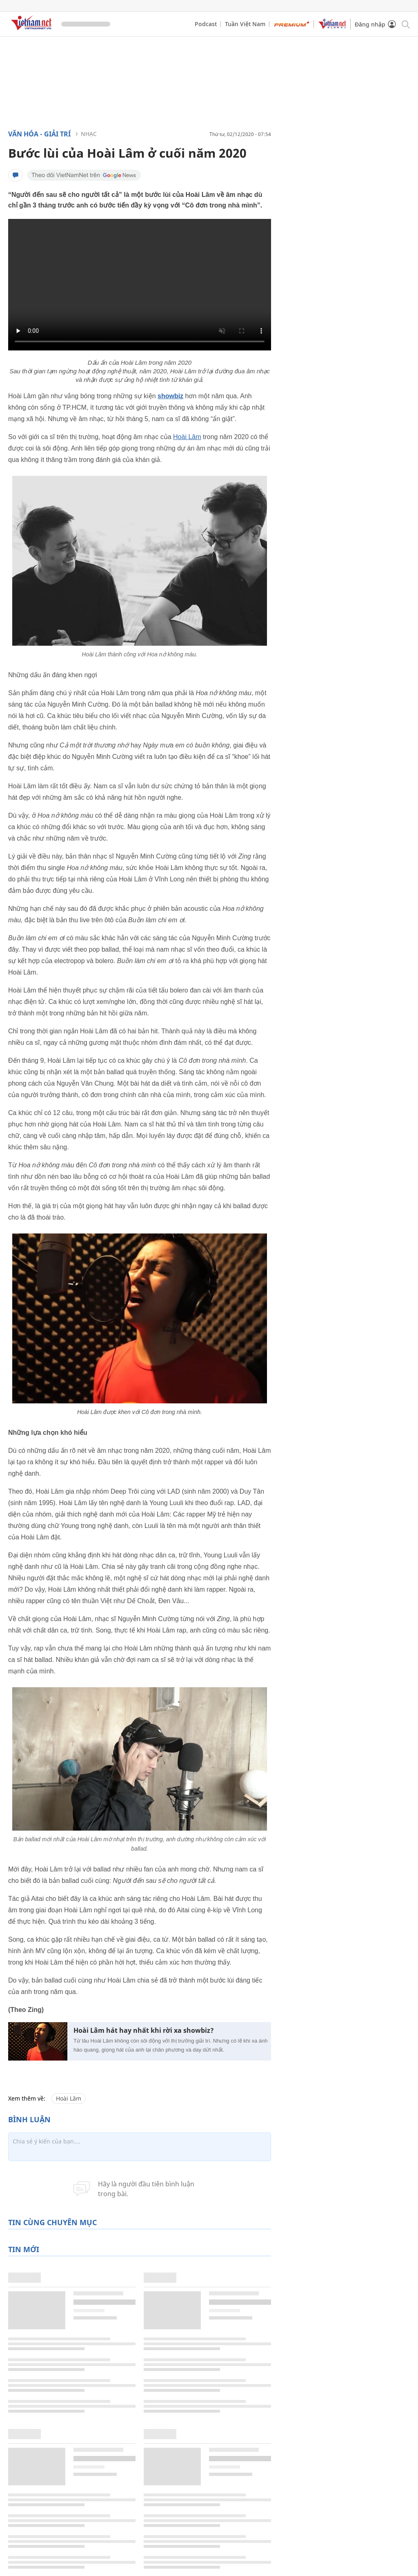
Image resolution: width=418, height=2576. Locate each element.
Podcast (206, 24)
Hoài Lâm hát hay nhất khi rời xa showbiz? (143, 2030)
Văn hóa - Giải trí (39, 134)
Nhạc (89, 134)
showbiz (170, 396)
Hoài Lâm (187, 436)
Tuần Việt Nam (245, 24)
